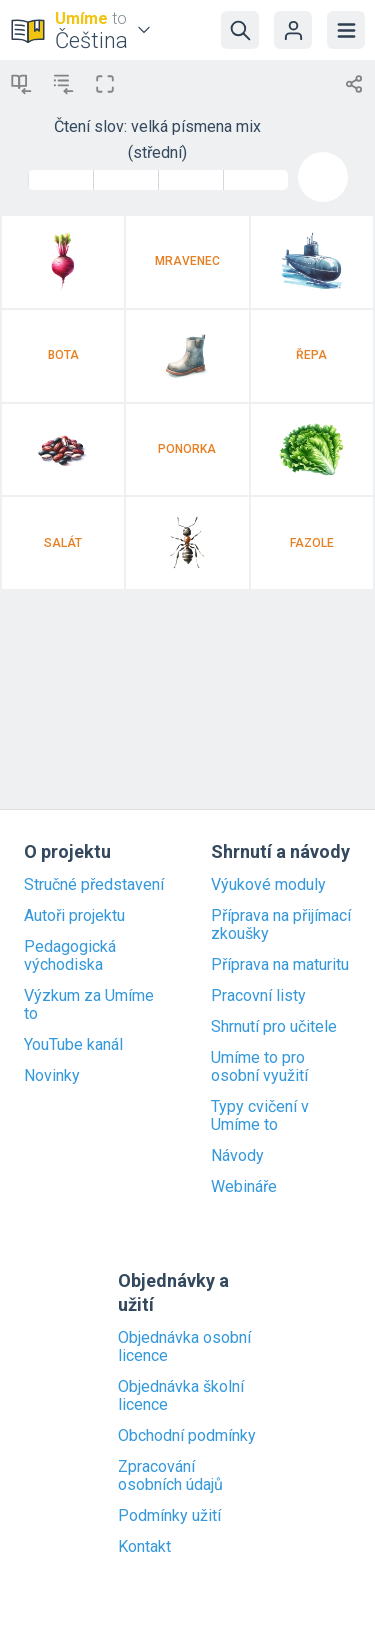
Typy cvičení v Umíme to (260, 1116)
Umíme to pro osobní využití (259, 1067)
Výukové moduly (268, 885)
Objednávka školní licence (181, 1396)
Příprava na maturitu (280, 965)
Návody (237, 1156)
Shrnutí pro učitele (274, 1027)
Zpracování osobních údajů (170, 1476)
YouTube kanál (73, 1045)
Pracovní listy (258, 996)
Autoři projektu (74, 916)
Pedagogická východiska (70, 956)
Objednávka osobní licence (184, 1347)
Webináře (244, 1187)
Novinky (52, 1076)
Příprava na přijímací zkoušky (281, 925)
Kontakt (144, 1547)
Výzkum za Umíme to (89, 1005)
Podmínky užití (169, 1516)
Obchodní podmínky (187, 1436)
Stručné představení (94, 885)
